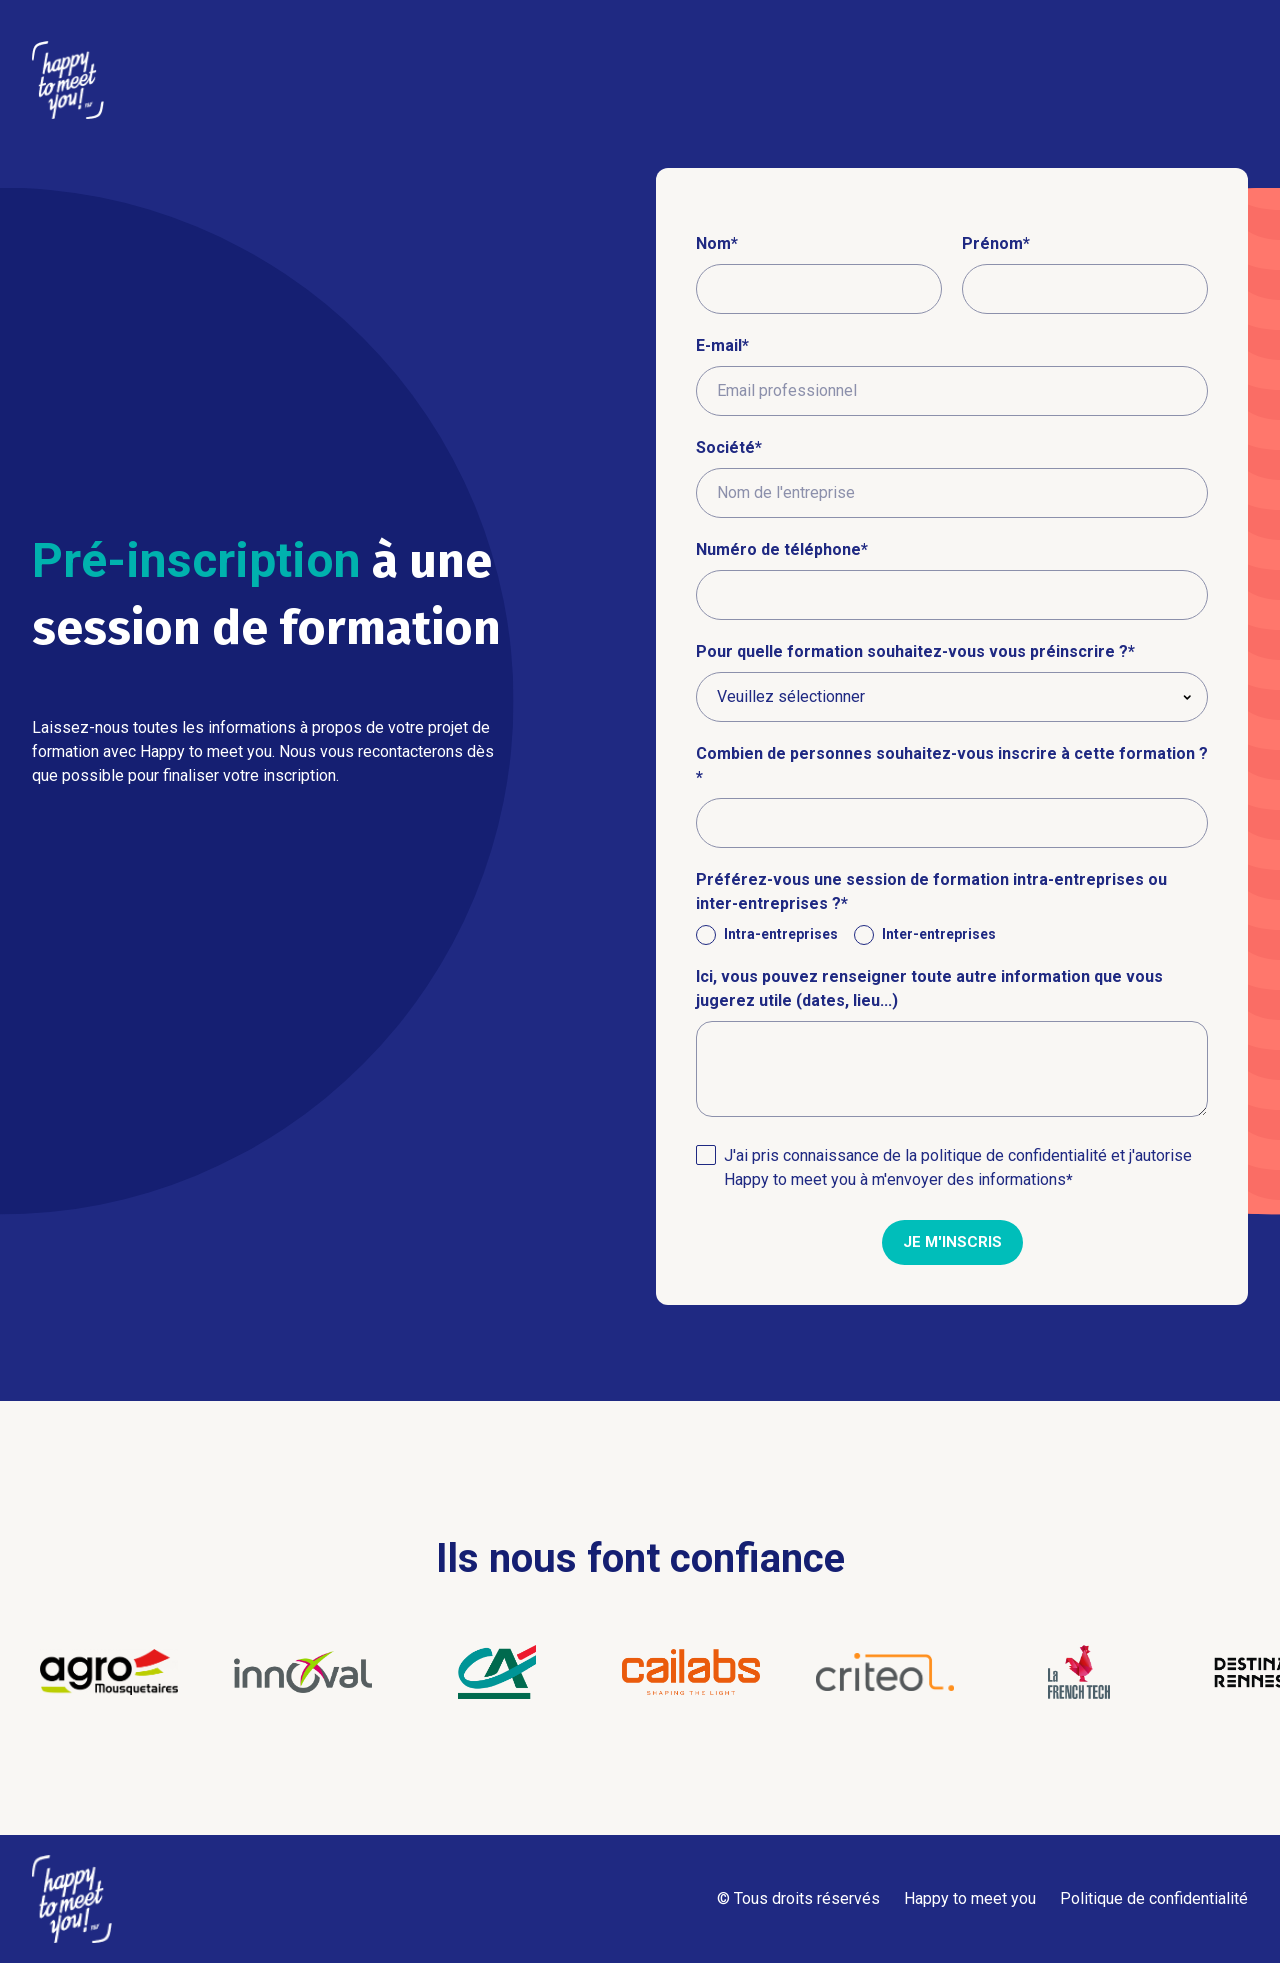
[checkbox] (952, 934)
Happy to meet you (970, 1898)
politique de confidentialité (1014, 1155)
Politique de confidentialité (1154, 1898)
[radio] (767, 934)
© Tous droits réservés (798, 1898)
